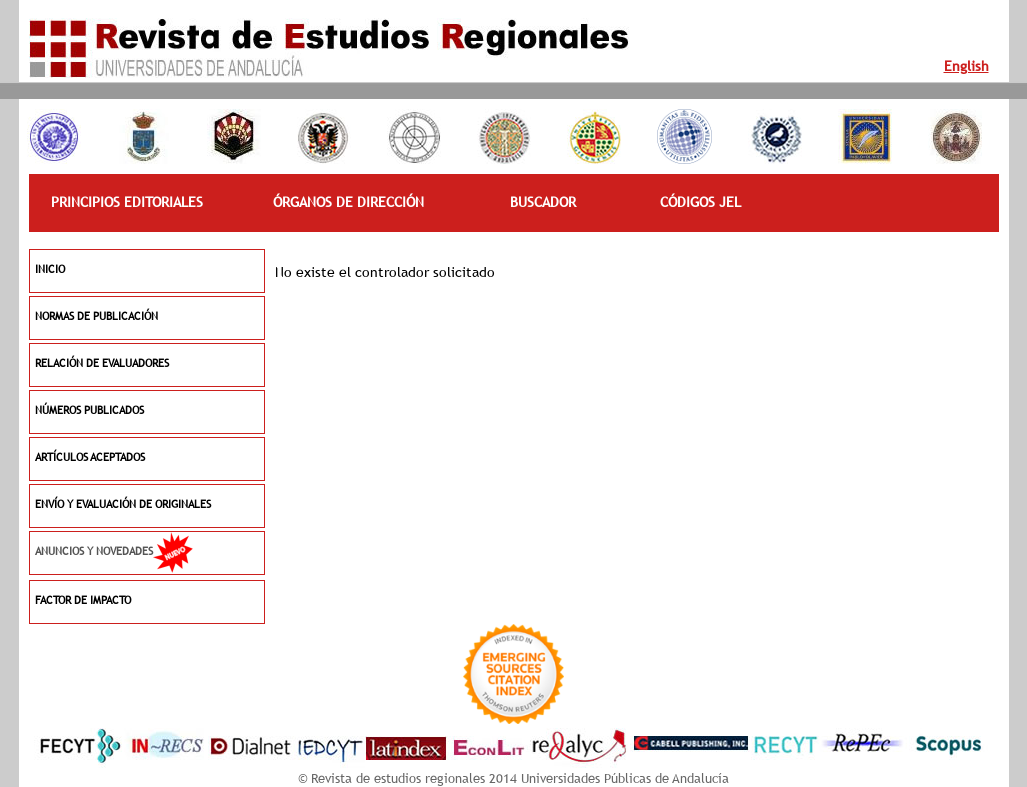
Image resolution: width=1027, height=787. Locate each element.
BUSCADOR (543, 202)
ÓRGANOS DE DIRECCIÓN (348, 202)
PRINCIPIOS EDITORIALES (127, 202)
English (966, 66)
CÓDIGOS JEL (700, 202)
